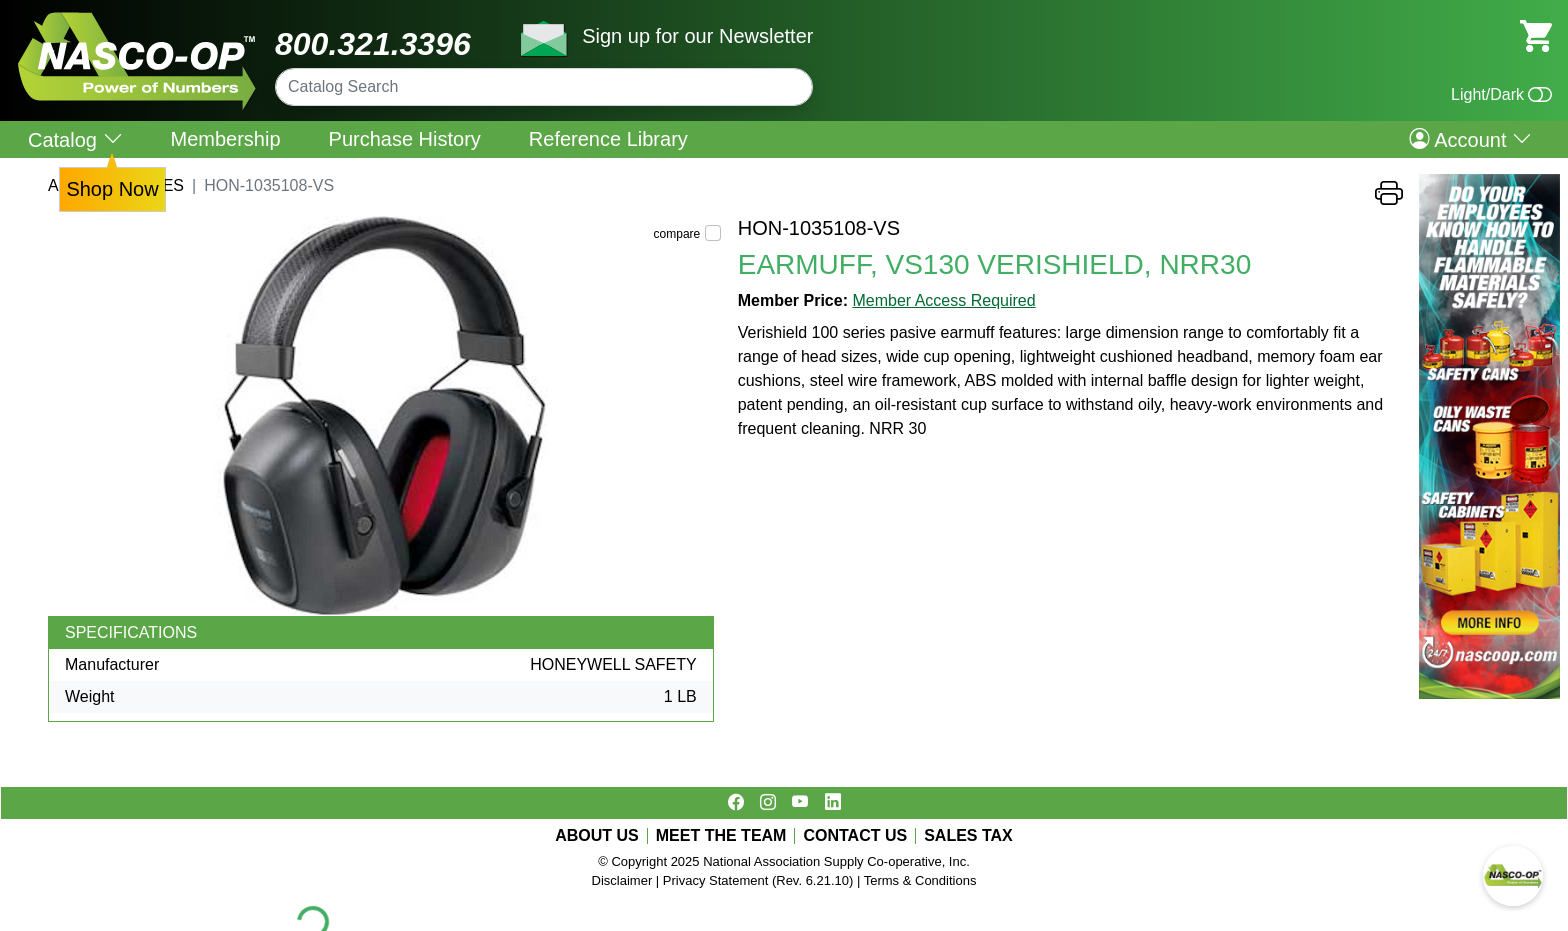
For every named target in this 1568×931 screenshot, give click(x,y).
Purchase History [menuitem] (405, 139)
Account (1470, 139)
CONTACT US (855, 836)
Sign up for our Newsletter (697, 36)
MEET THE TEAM (721, 836)
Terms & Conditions (920, 880)
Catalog (75, 139)
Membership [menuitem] (226, 139)
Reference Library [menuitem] (608, 139)
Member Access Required (943, 300)
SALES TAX (968, 836)
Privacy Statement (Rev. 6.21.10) (758, 880)
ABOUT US (597, 836)
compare (677, 234)
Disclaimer (622, 880)
